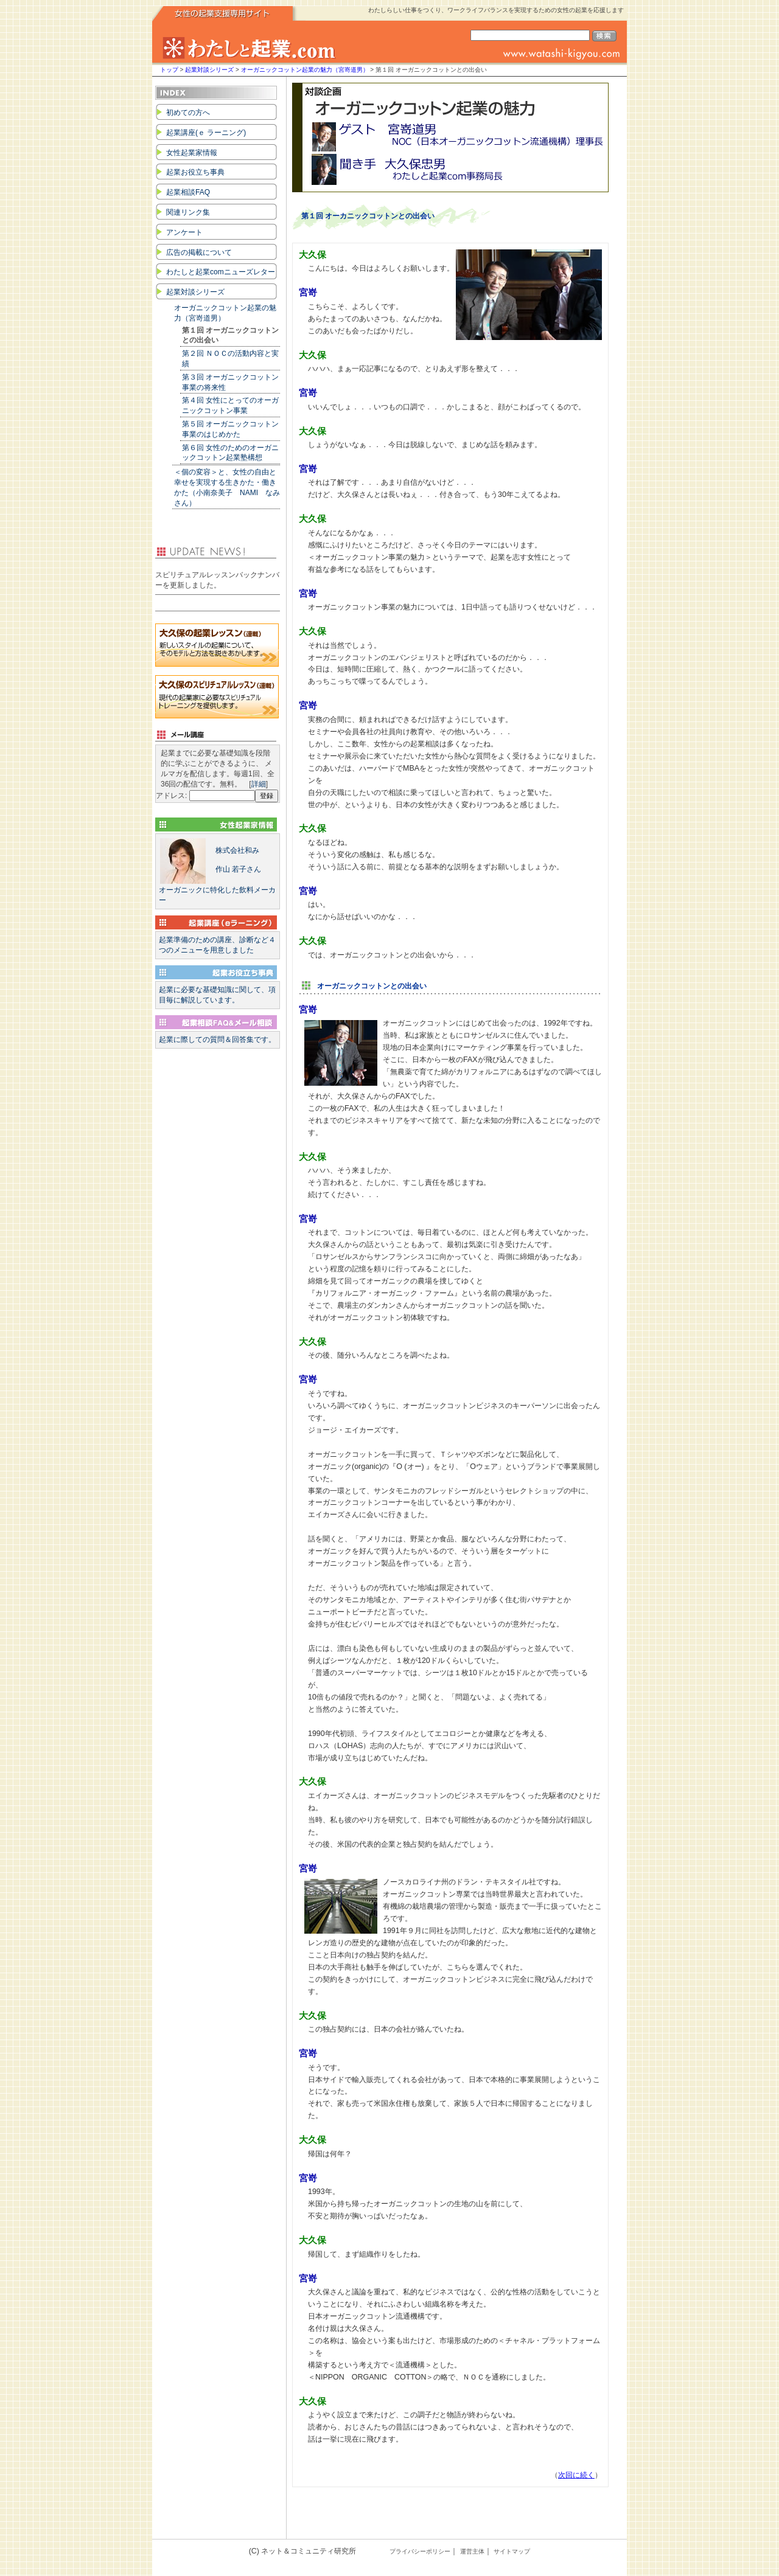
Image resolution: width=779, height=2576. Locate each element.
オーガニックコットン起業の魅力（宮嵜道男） (305, 69)
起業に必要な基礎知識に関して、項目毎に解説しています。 (217, 994)
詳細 (258, 784)
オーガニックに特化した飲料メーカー (217, 870)
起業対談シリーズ (209, 69)
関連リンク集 (188, 212)
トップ (169, 69)
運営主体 (472, 2551)
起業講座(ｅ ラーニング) (206, 132)
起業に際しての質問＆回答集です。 (217, 1039)
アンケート (184, 232)
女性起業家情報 (191, 152)
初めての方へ (188, 112)
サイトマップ (512, 2551)
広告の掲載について (199, 252)
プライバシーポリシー (420, 2551)
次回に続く (576, 2475)
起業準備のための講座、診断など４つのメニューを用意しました (217, 945)
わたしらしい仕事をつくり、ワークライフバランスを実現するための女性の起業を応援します (496, 10)
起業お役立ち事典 (195, 172)
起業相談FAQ (188, 192)
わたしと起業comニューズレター (220, 272)
